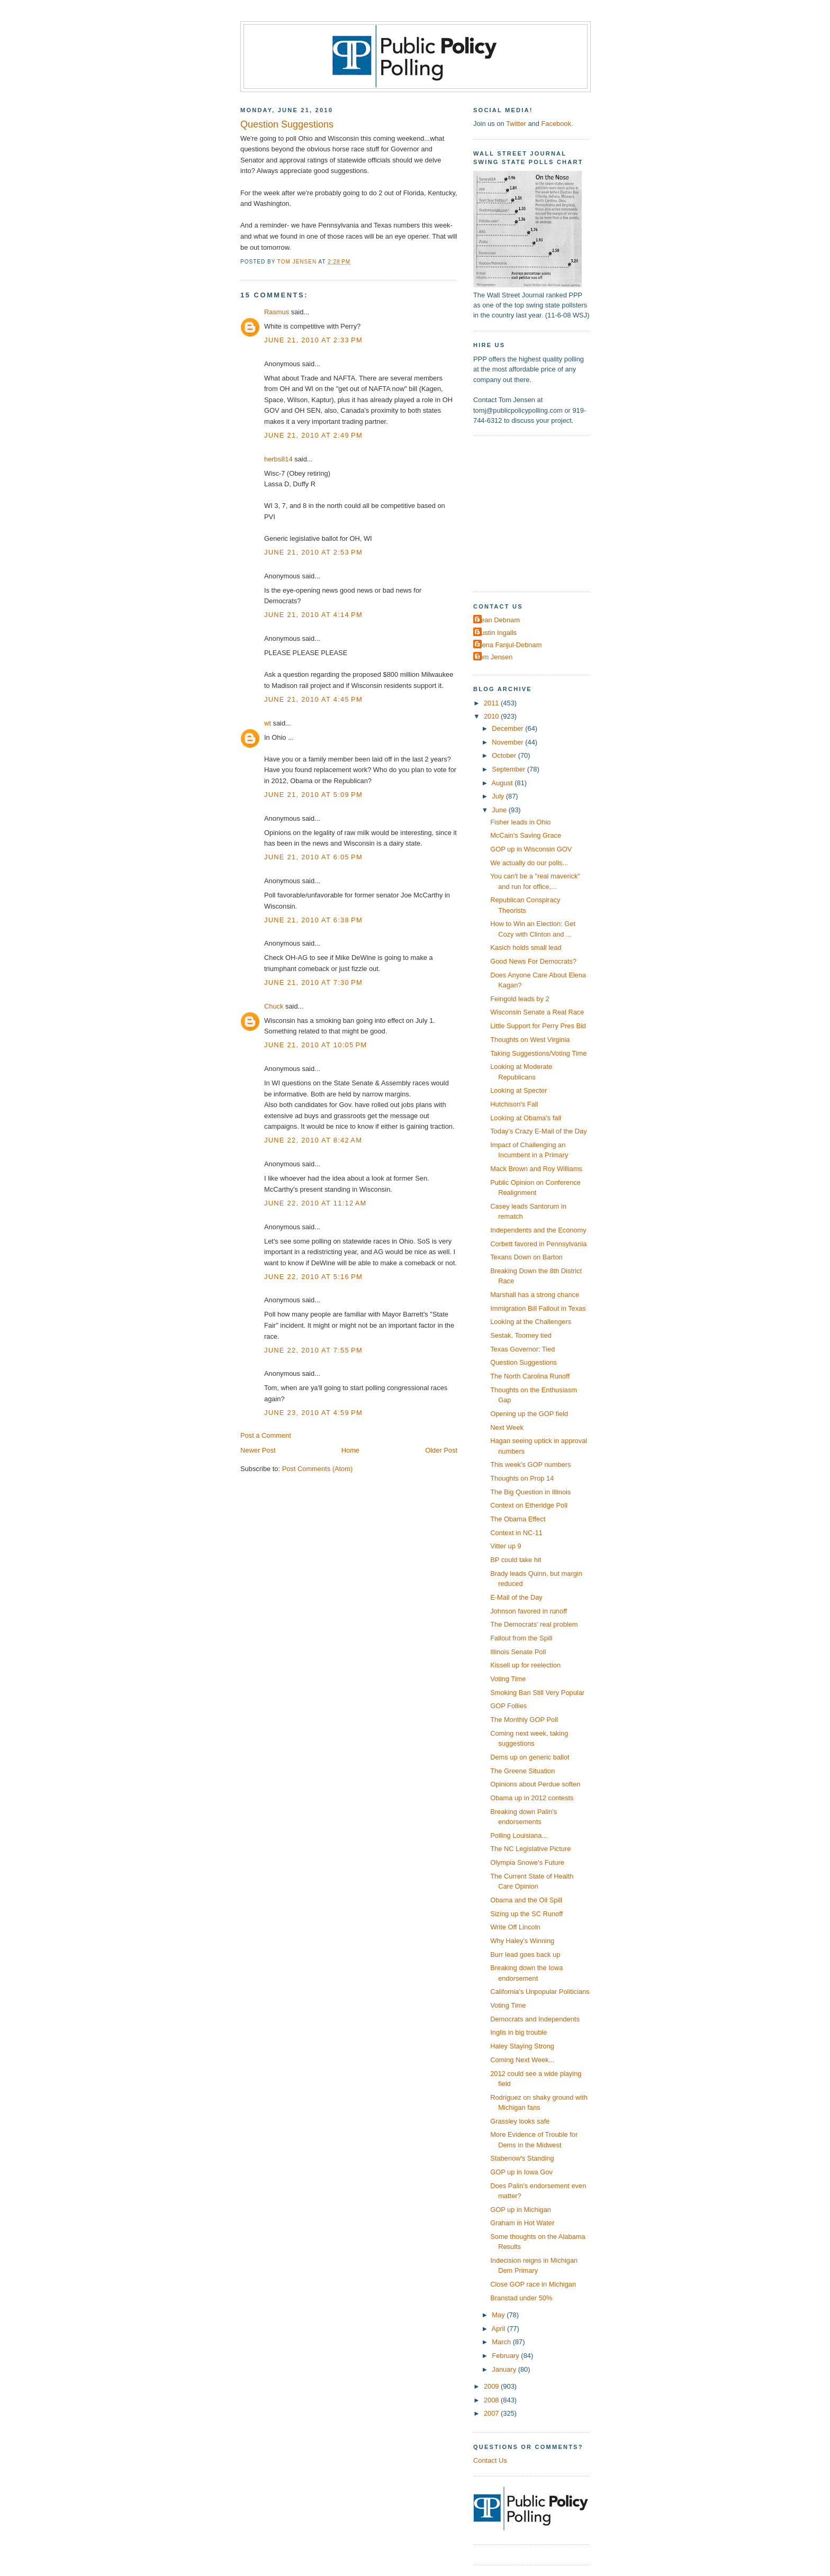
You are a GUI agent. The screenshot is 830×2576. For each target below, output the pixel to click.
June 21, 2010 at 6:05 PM (313, 857)
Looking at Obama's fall (525, 1118)
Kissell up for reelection (525, 1665)
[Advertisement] (539, 513)
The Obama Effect (517, 1519)
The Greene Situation (522, 1771)
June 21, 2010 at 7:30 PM (313, 982)
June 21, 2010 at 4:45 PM (313, 699)
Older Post (441, 1450)
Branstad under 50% (521, 2298)
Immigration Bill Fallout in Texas (538, 1308)
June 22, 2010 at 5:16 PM (313, 1277)
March (502, 2342)
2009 (492, 2386)
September (509, 769)
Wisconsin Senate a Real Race (537, 1012)
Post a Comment (265, 1435)
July (499, 796)
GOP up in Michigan (520, 2210)
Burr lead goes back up (525, 1954)
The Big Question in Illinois (530, 1492)
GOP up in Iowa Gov (521, 2172)
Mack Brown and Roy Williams (536, 1169)
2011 (492, 703)
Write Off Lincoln (515, 1927)
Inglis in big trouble (518, 2032)
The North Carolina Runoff (530, 1376)
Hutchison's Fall (514, 1104)
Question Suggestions (523, 1362)
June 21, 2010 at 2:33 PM (313, 340)
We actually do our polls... (529, 863)
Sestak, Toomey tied (521, 1335)
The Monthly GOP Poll (524, 1720)
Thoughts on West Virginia (530, 1040)
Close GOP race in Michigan (533, 2284)
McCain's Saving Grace (525, 835)
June (500, 810)
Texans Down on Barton (526, 1257)
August (503, 783)
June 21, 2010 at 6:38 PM (313, 920)
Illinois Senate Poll (518, 1652)
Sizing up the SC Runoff (526, 1914)
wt (267, 723)
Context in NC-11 (516, 1533)
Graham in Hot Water (522, 2223)
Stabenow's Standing (522, 2158)
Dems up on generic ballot (529, 1757)
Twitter (516, 124)
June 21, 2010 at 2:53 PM (313, 552)
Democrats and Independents (535, 2019)
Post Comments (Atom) (317, 1469)
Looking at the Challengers (530, 1322)
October (505, 755)
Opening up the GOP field (529, 1414)
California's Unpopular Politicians (540, 1992)
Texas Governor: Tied (522, 1349)
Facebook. (557, 124)
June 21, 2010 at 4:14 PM (313, 615)
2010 (492, 716)
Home (350, 1450)
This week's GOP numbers (530, 1464)
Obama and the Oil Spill (526, 1900)
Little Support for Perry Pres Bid (538, 1026)
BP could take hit (515, 1560)
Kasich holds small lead (525, 947)
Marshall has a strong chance (534, 1295)
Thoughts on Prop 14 (522, 1478)
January (505, 2369)
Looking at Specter (518, 1090)
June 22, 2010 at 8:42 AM (313, 1140)
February (506, 2356)
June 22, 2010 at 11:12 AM (315, 1203)
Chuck (273, 1006)
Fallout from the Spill (521, 1638)
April (499, 2329)
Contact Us (490, 2460)
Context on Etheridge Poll (528, 1505)
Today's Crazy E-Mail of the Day (538, 1131)
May (499, 2315)
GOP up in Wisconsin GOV (531, 849)
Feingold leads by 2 (519, 999)
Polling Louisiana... (518, 1835)
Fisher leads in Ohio (520, 822)
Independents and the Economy (538, 1230)
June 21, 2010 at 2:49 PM (313, 435)
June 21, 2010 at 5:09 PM (313, 795)
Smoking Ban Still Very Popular (537, 1693)
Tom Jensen (494, 657)
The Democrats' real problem (534, 1624)
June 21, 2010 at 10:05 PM (315, 1045)
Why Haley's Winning (522, 1941)
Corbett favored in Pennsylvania (538, 1244)
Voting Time (508, 1679)
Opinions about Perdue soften (535, 1784)
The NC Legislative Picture (530, 1849)
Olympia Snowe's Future (527, 1862)
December (508, 728)
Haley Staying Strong (522, 2046)
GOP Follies (508, 1706)
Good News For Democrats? (533, 961)
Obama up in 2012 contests (531, 1798)
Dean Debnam (498, 620)
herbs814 (278, 459)
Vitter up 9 (505, 1546)
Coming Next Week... (522, 2060)
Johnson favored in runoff (528, 1611)
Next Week (507, 1427)
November (508, 742)
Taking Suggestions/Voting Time (538, 1053)
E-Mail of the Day (516, 1597)
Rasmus (276, 312)
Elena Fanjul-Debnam (509, 645)
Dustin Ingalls (496, 633)
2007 (492, 2413)
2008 (492, 2400)
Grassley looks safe (519, 2121)
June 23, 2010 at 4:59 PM (313, 1413)
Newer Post (257, 1450)
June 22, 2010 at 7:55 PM (313, 1350)
